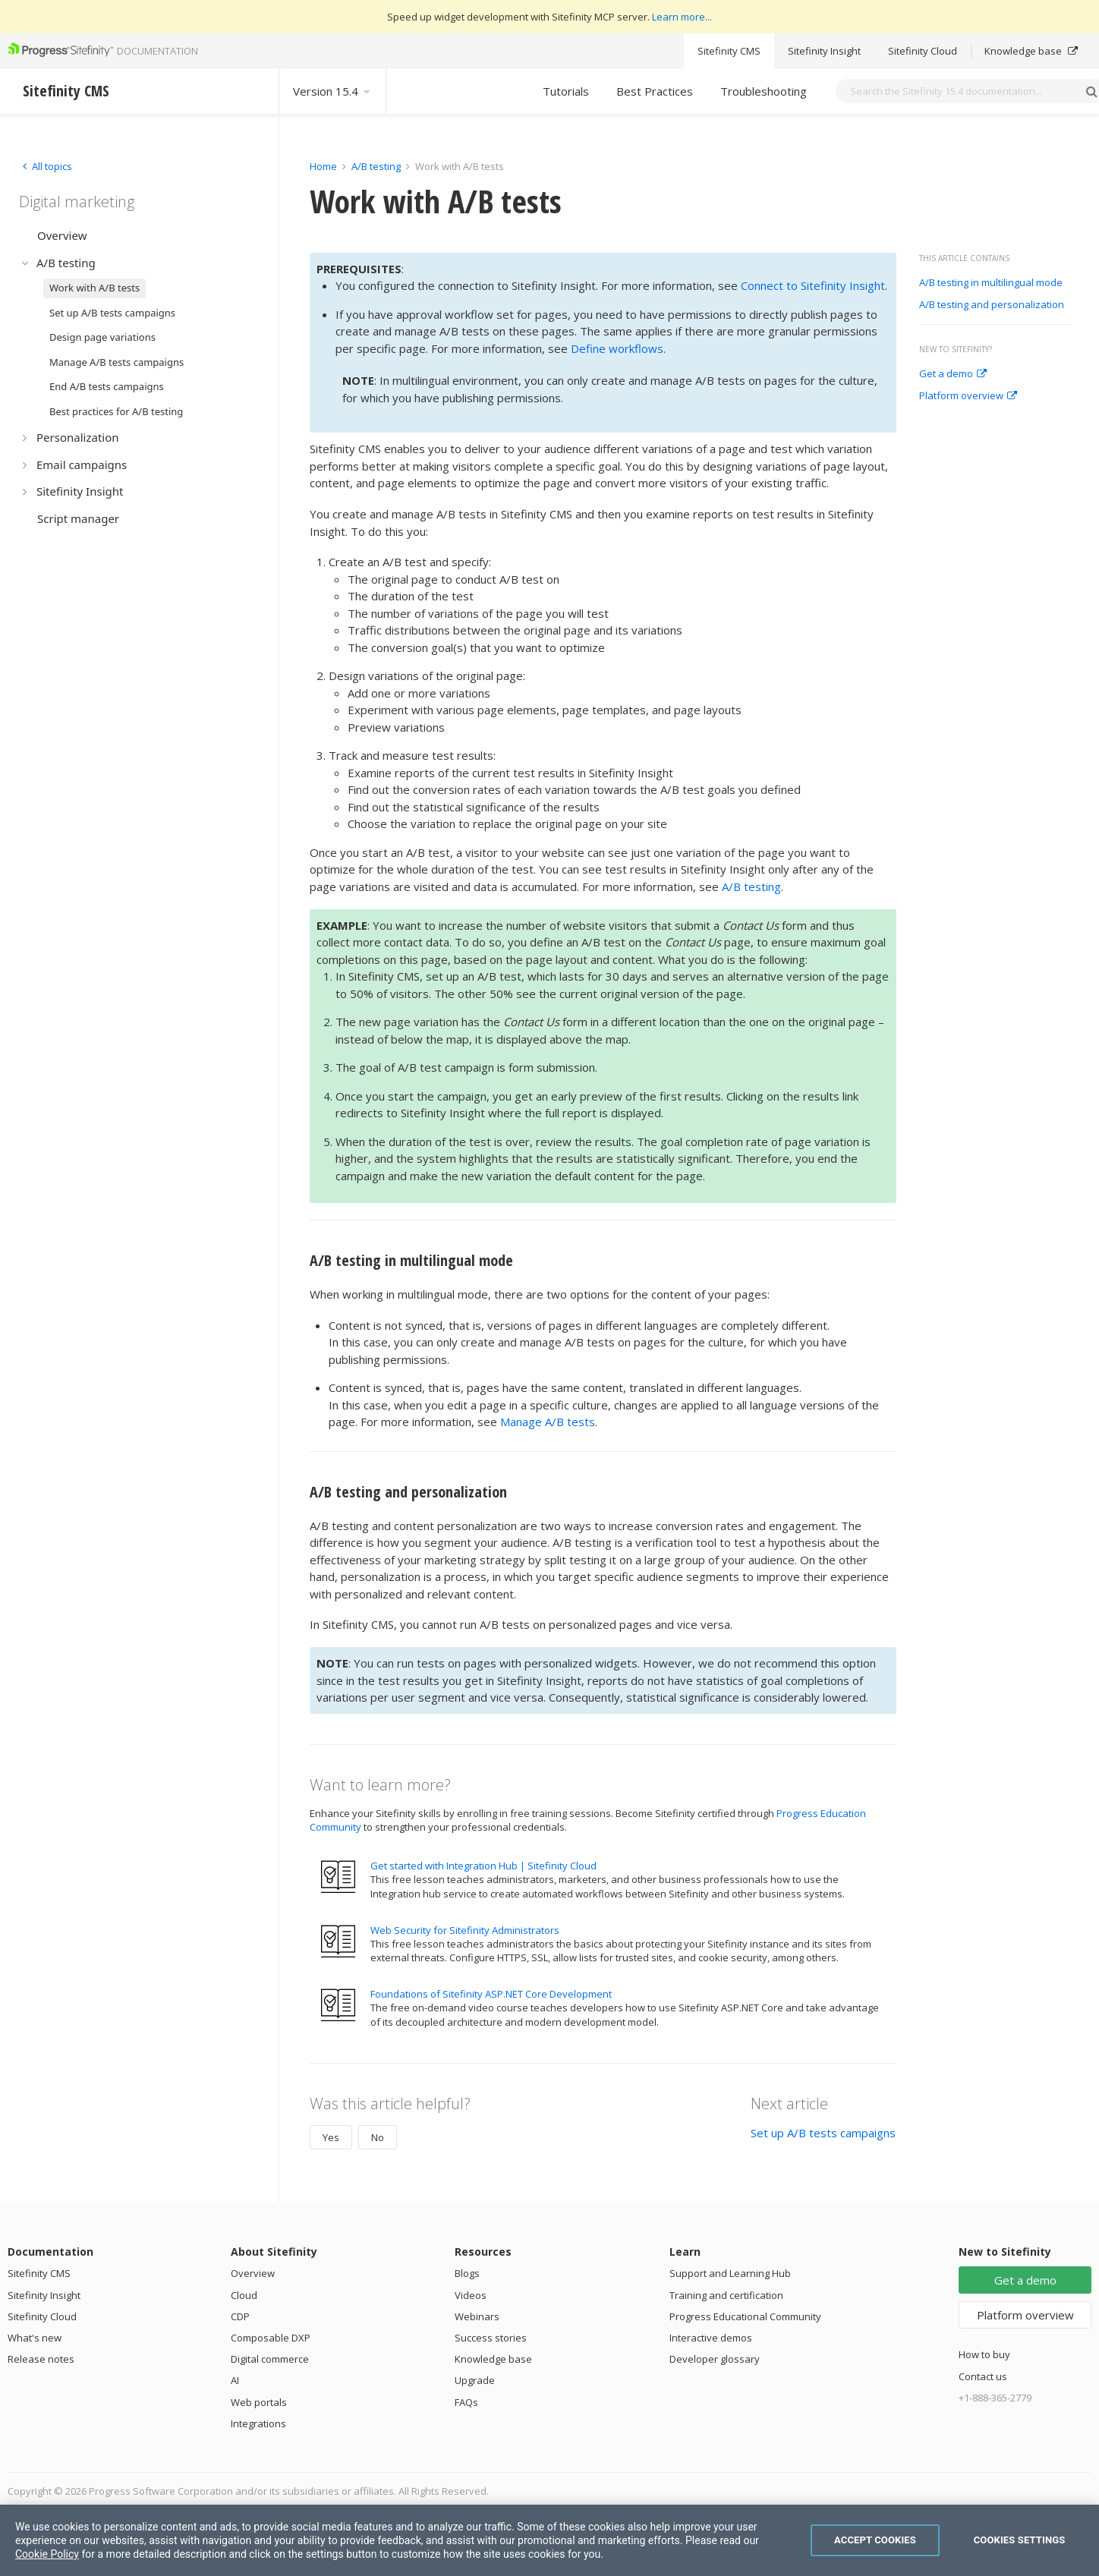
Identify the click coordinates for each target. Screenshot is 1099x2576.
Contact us (983, 2376)
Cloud (244, 2295)
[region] (549, 2540)
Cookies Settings (1020, 2540)
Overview (253, 2273)
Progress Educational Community (745, 2316)
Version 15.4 (332, 91)
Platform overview (968, 396)
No (377, 2137)
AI (235, 2380)
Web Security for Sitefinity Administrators (464, 1930)
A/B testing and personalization (991, 305)
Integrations (258, 2423)
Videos (471, 2295)
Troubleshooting (763, 91)
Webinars (477, 2316)
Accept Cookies (875, 2540)
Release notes (41, 2359)
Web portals (259, 2402)
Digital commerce (270, 2359)
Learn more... (682, 17)
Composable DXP (270, 2338)
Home (323, 166)
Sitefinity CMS (729, 51)
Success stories (491, 2338)
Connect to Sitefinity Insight (813, 285)
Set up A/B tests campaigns (823, 2132)
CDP (240, 2316)
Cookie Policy (47, 2554)
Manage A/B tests (547, 1421)
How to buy (984, 2354)
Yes (331, 2137)
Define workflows (617, 348)
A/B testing (376, 166)
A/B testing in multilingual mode (991, 283)
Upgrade (475, 2380)
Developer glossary (714, 2359)
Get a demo (953, 374)
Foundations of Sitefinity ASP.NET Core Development (491, 1994)
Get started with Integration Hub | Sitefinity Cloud (483, 1865)
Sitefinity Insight (824, 51)
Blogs (467, 2273)
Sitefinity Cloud (922, 51)
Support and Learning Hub (730, 2273)
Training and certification (726, 2295)
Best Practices (654, 91)
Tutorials (566, 91)
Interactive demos (710, 2338)
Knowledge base (1031, 51)
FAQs (466, 2402)
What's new (34, 2338)
